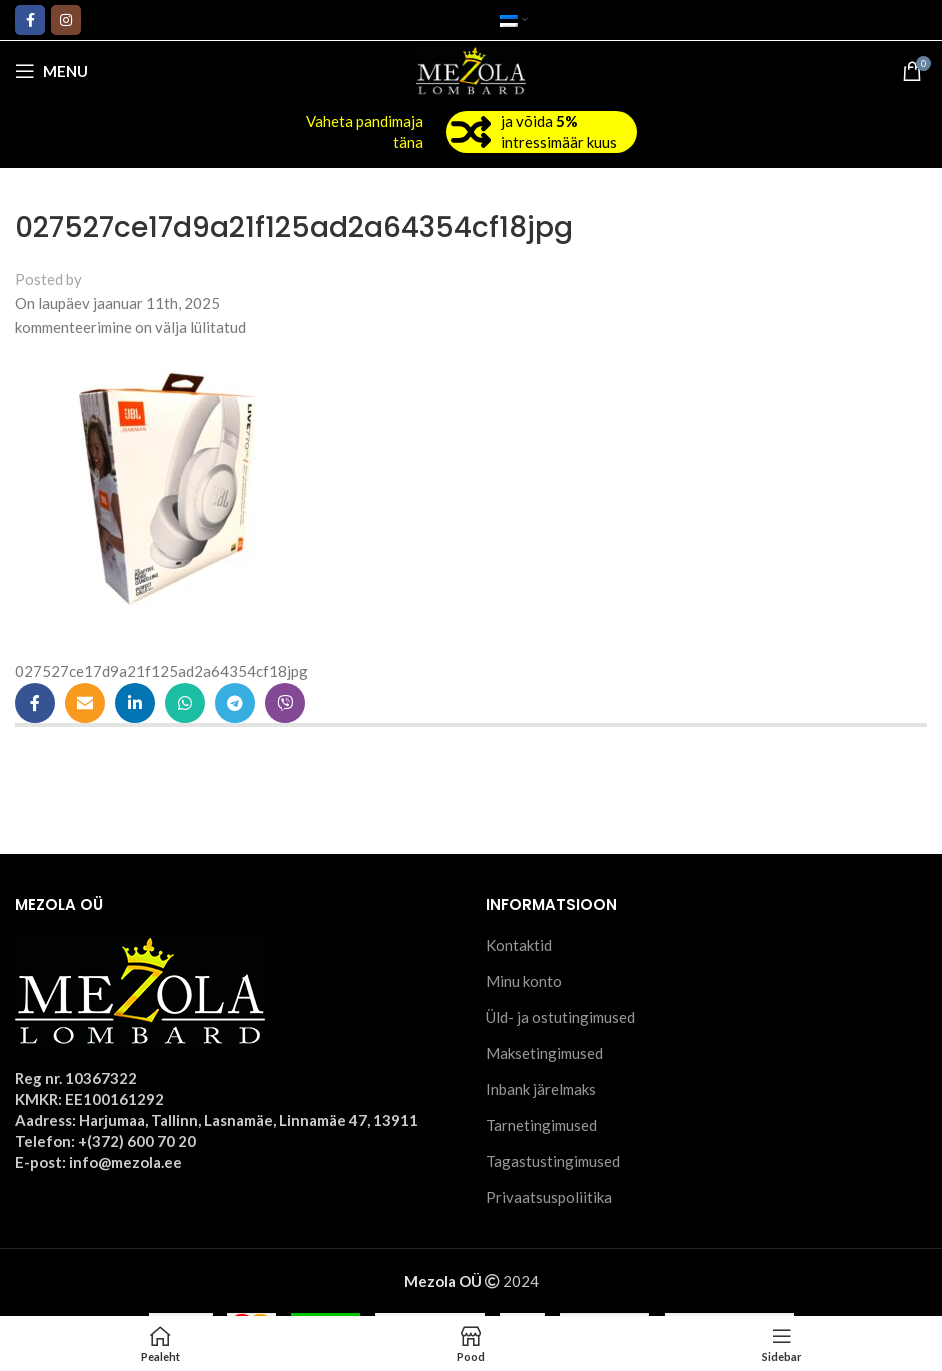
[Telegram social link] (235, 703)
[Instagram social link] (66, 20)
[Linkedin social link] (135, 703)
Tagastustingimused (553, 1161)
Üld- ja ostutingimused (560, 1017)
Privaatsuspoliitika (549, 1197)
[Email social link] (85, 703)
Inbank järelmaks (541, 1089)
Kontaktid (519, 945)
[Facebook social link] (30, 20)
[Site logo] (471, 69)
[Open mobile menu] (51, 71)
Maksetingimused (544, 1053)
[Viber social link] (285, 703)
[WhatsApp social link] (185, 703)
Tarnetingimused (541, 1125)
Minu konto (524, 981)
